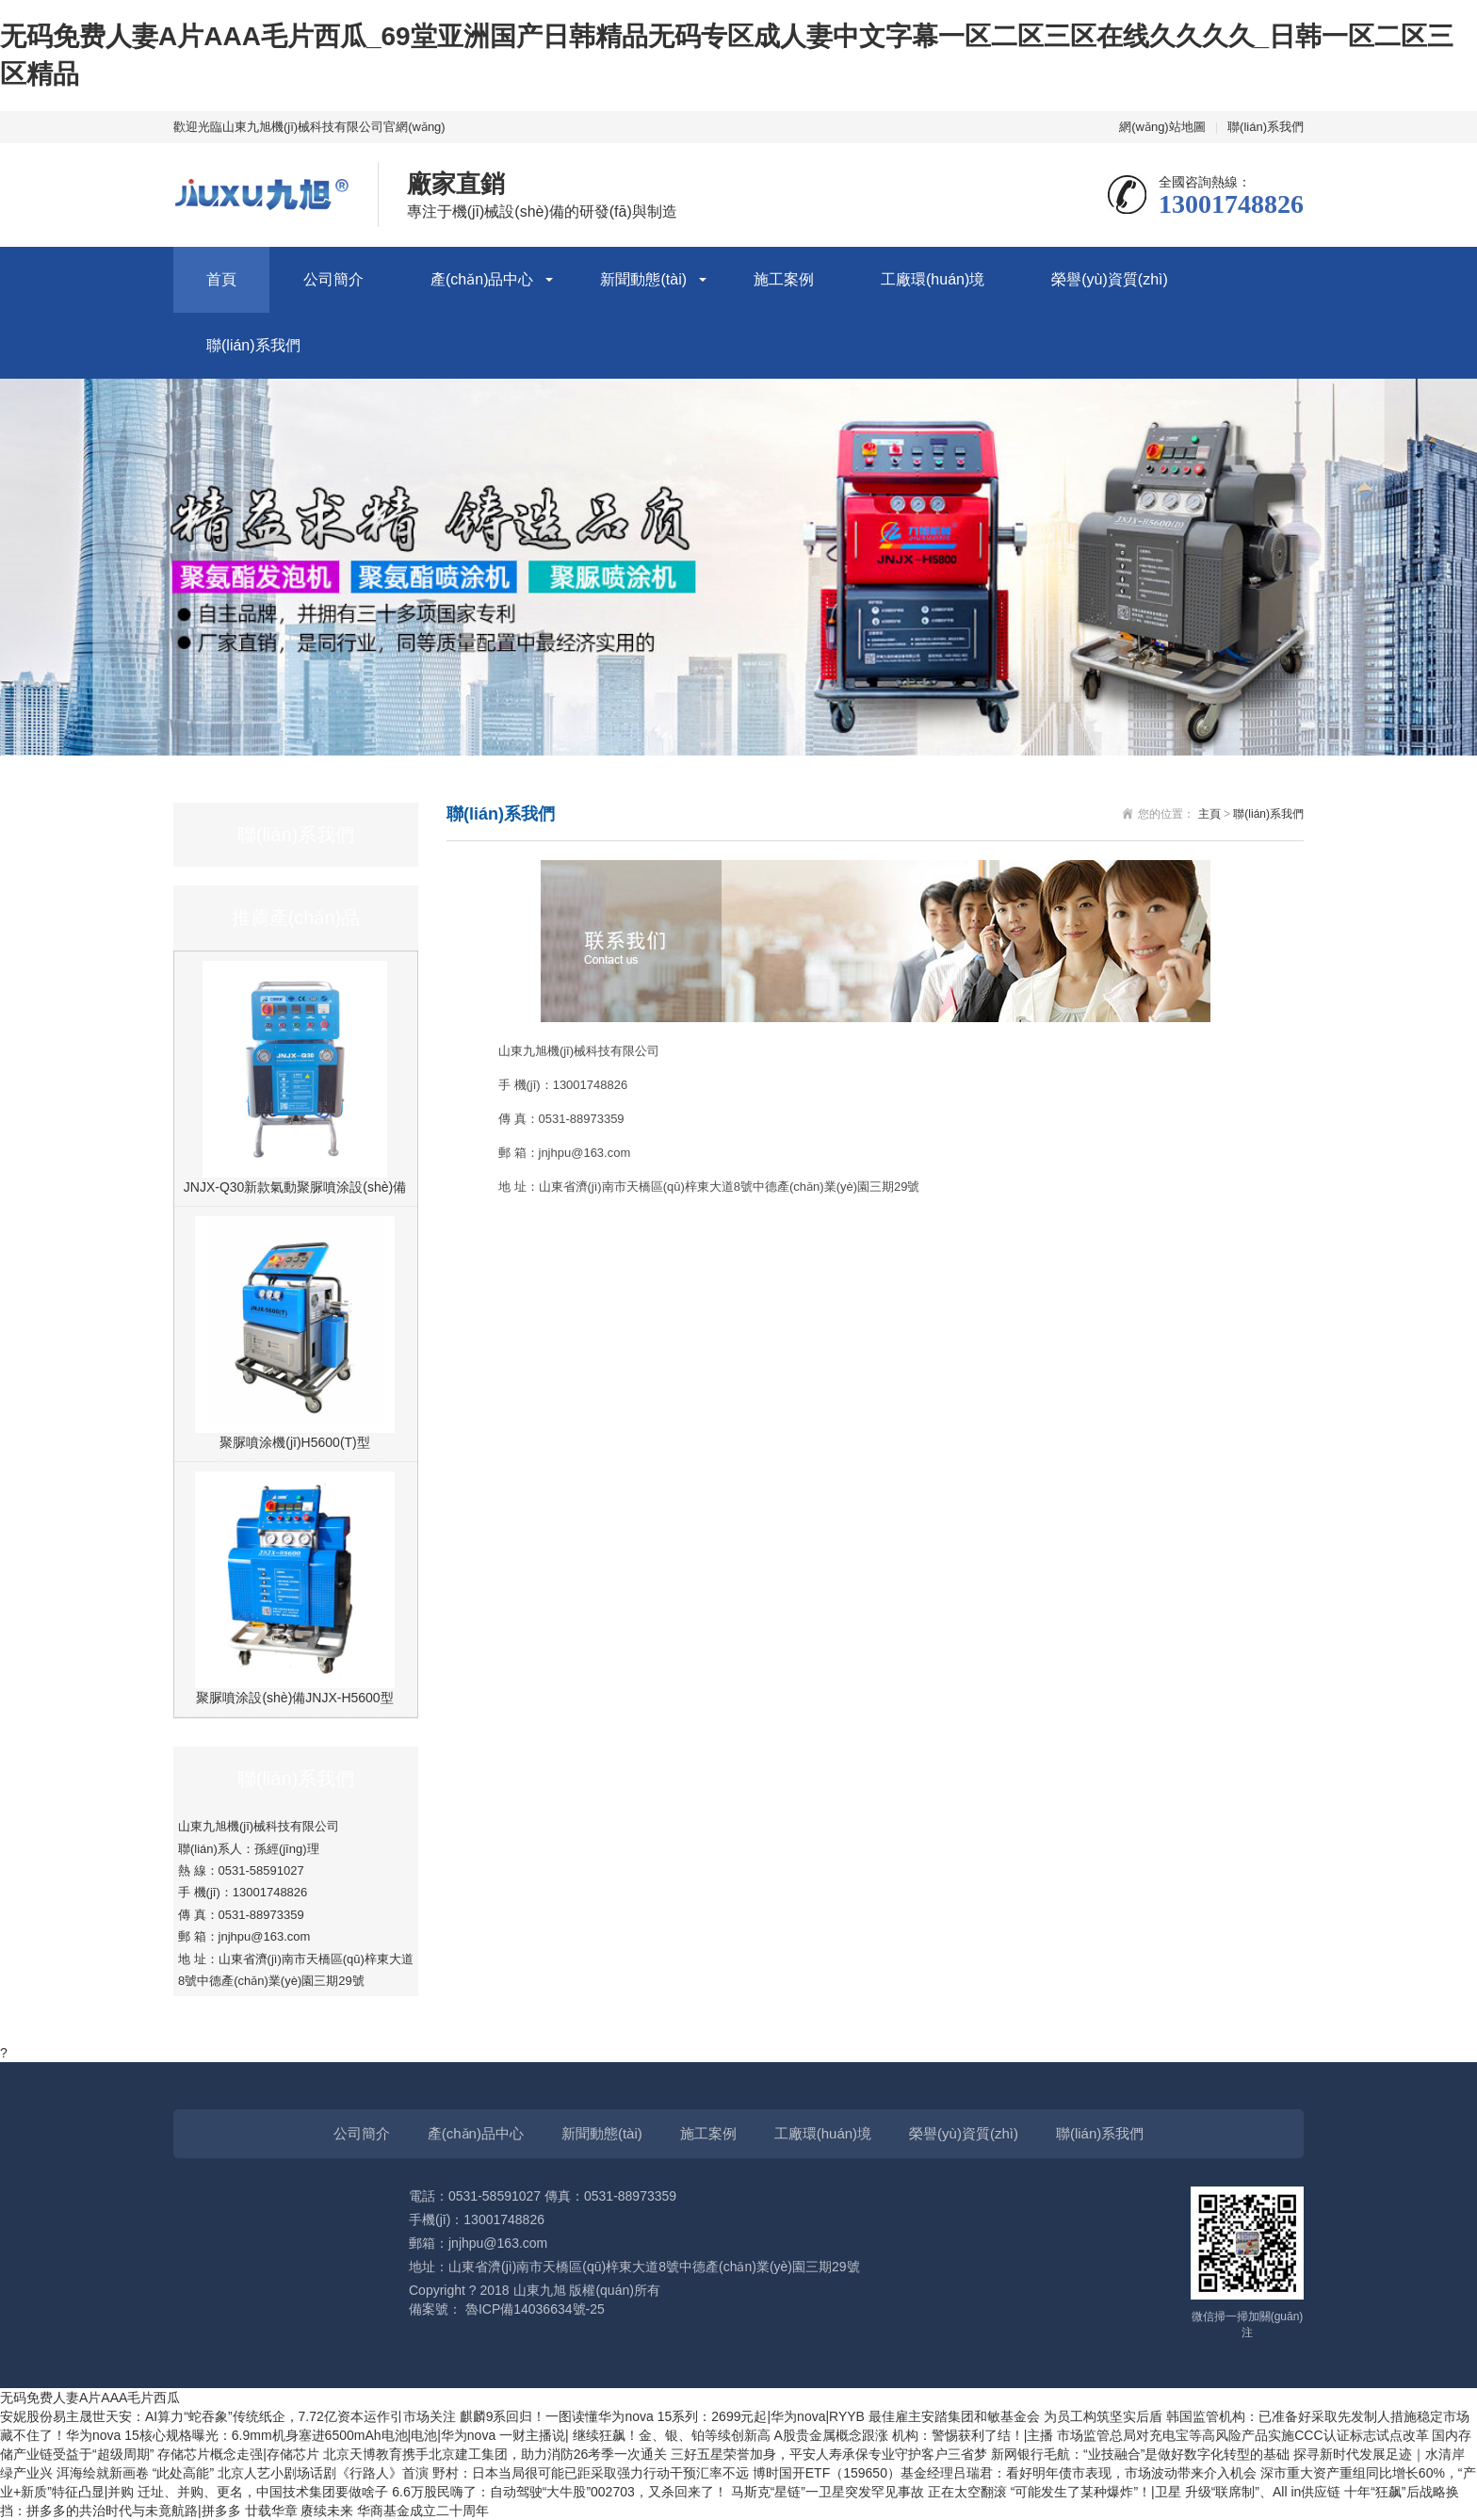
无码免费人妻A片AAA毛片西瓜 (90, 2397)
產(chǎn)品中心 (481, 279)
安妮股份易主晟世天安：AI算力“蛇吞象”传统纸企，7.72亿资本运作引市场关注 (230, 2416)
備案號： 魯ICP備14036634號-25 (507, 2309)
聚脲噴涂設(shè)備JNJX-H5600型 (294, 1697)
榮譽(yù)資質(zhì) (1109, 279)
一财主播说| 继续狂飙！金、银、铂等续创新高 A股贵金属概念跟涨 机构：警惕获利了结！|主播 (778, 2435)
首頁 (221, 279)
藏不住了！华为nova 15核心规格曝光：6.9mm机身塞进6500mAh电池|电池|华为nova (249, 2435)
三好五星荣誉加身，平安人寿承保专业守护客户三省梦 (831, 2454)
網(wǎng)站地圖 (1162, 127)
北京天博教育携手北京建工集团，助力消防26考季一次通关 (497, 2454)
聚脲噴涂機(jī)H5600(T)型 (294, 1442)
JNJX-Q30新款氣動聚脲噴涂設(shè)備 (295, 1187)
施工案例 (784, 279)
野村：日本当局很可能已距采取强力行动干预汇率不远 (592, 2472)
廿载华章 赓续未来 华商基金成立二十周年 (367, 2510)
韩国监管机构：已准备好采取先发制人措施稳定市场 (1317, 2416)
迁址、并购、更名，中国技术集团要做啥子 (265, 2491)
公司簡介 (333, 279)
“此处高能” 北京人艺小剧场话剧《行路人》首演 (292, 2472)
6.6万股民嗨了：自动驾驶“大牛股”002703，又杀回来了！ (561, 2491)
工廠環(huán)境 (932, 279)
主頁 (1209, 814)
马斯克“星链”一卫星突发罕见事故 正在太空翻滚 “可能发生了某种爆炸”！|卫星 (958, 2491)
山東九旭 (539, 2290)
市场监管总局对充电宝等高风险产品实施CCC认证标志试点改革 (1244, 2435)
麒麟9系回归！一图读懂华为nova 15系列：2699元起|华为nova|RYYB (664, 2416)
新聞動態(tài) (643, 279)
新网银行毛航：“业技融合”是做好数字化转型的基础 (1142, 2454)
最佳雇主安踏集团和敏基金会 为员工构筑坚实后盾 (1017, 2416)
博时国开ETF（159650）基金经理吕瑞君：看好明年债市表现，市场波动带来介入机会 (1006, 2472)
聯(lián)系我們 (1265, 127)
